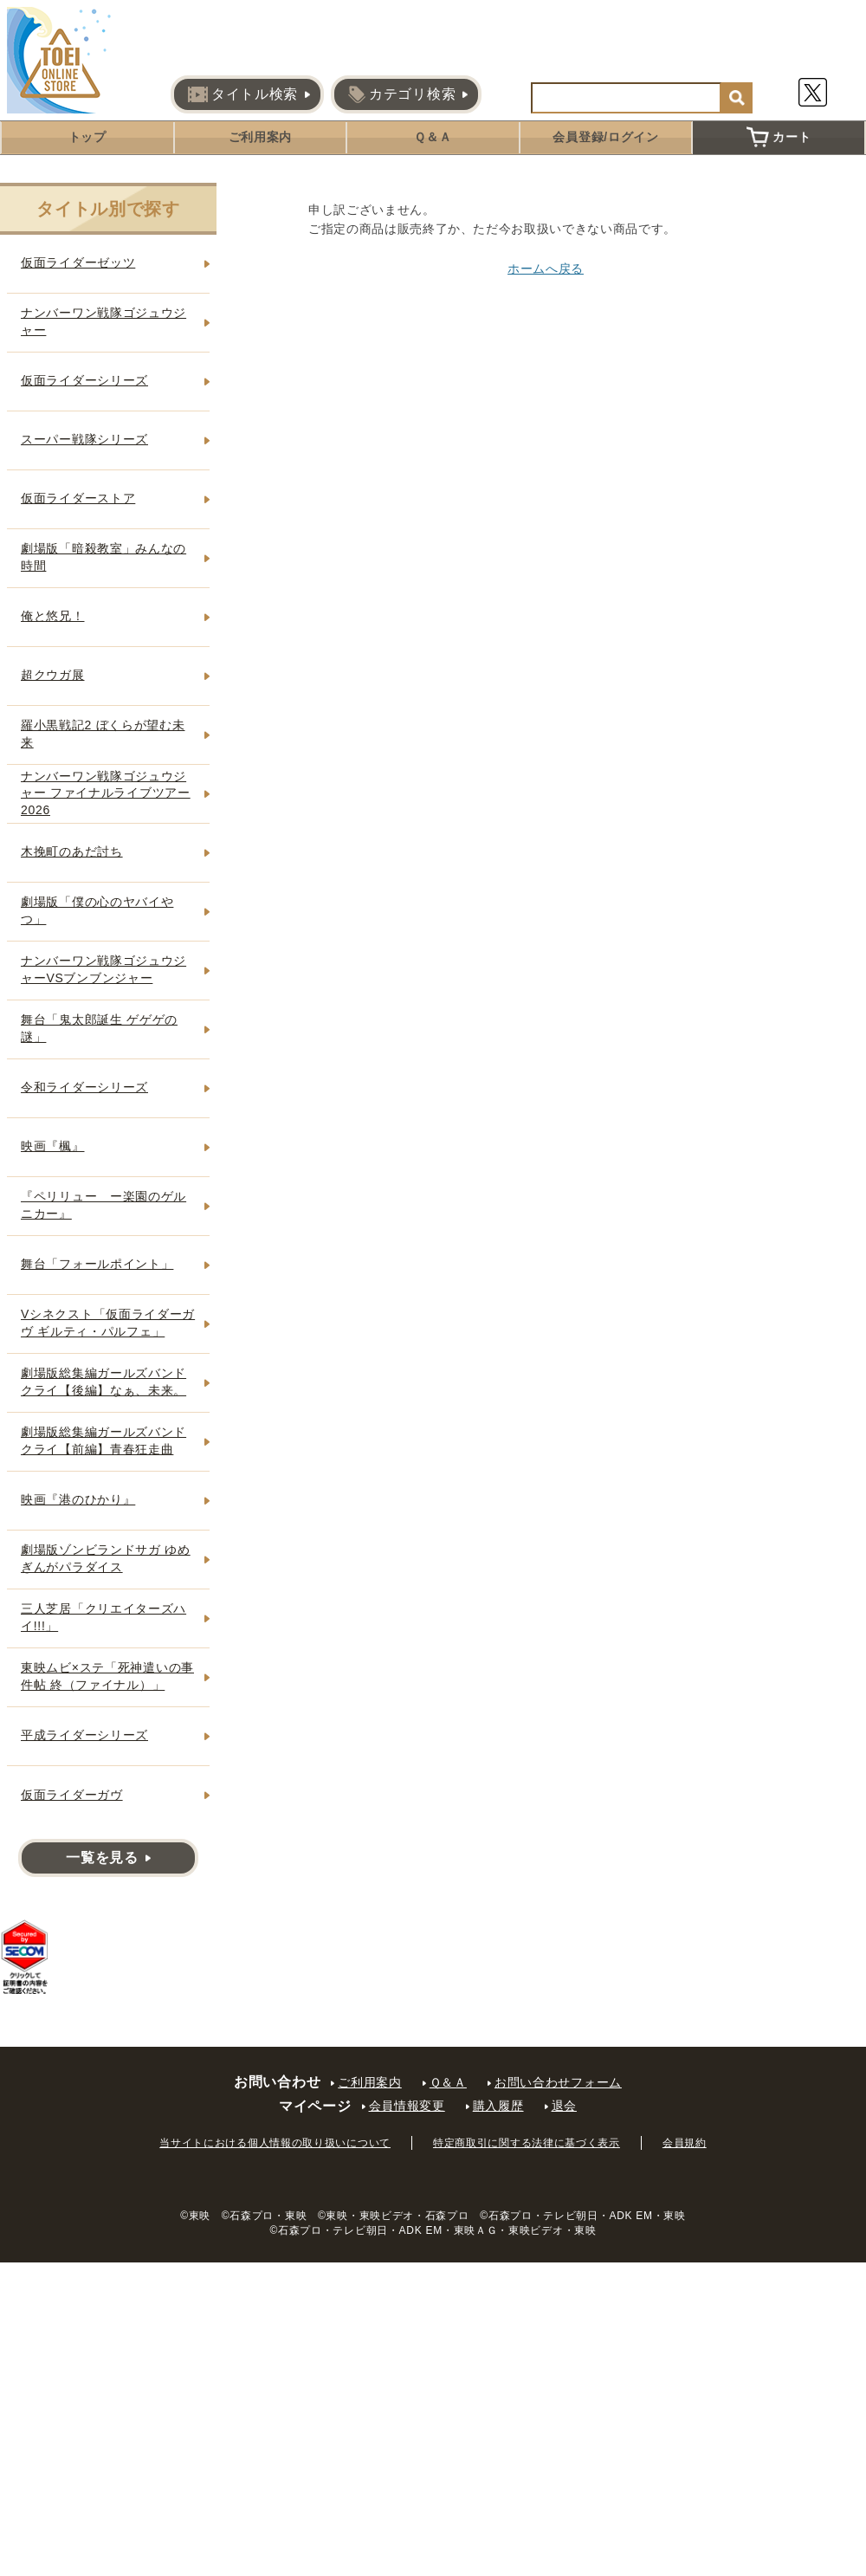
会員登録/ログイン (605, 137)
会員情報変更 (407, 2106)
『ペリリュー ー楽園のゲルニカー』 (103, 1204)
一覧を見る (102, 1857)
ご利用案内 (261, 137)
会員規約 (684, 2143)
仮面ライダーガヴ (72, 1795)
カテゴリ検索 (402, 94)
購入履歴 (498, 2106)
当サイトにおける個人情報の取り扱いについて (275, 2143)
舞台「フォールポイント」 (97, 1264)
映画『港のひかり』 (78, 1499)
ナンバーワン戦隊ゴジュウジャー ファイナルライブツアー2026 (106, 793)
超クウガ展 (53, 675)
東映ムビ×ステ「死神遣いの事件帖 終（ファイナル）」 (107, 1676)
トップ (87, 137)
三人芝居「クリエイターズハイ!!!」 (103, 1617)
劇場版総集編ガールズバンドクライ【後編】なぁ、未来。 (103, 1381)
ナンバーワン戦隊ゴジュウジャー (103, 321)
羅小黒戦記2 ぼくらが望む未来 (102, 733)
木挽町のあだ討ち (72, 851)
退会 (564, 2106)
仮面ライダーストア (78, 498)
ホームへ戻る (545, 268)
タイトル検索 (243, 94)
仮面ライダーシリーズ (84, 380)
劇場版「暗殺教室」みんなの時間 (103, 557)
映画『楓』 (53, 1146)
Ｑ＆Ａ (432, 137)
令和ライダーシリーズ (84, 1087)
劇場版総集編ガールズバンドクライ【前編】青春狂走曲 (103, 1440)
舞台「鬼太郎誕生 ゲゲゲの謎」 (99, 1028)
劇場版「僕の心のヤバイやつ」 (97, 910)
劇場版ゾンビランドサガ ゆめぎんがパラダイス (106, 1558)
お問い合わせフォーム (558, 2082)
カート (778, 136)
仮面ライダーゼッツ (78, 262)
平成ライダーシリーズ (84, 1735)
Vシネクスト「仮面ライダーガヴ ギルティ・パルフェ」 (108, 1322)
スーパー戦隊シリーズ (84, 439)
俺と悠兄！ (53, 616)
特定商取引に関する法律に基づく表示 (526, 2143)
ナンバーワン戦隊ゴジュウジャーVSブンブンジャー (103, 969)
